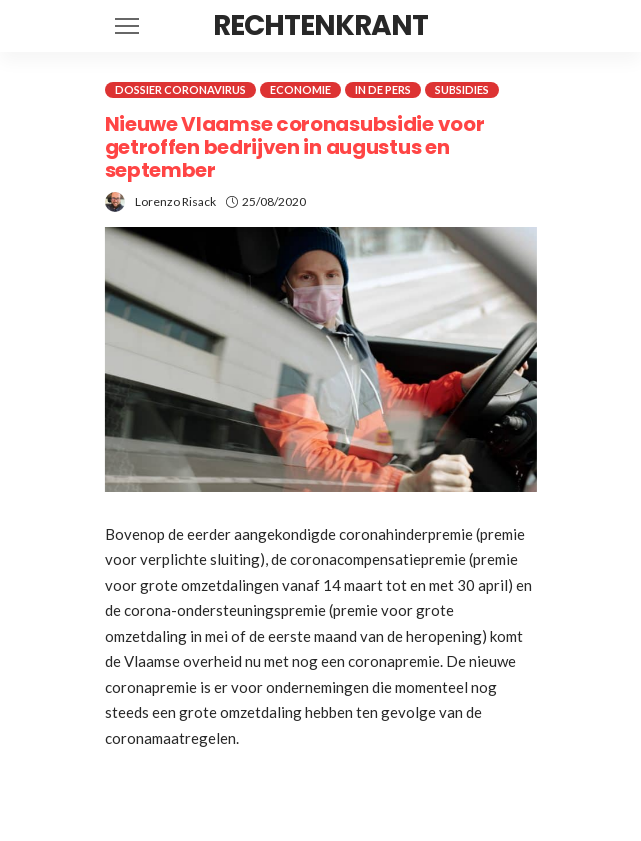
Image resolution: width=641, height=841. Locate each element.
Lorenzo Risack (175, 201)
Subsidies (462, 89)
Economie (300, 89)
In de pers (383, 89)
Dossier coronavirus (180, 89)
